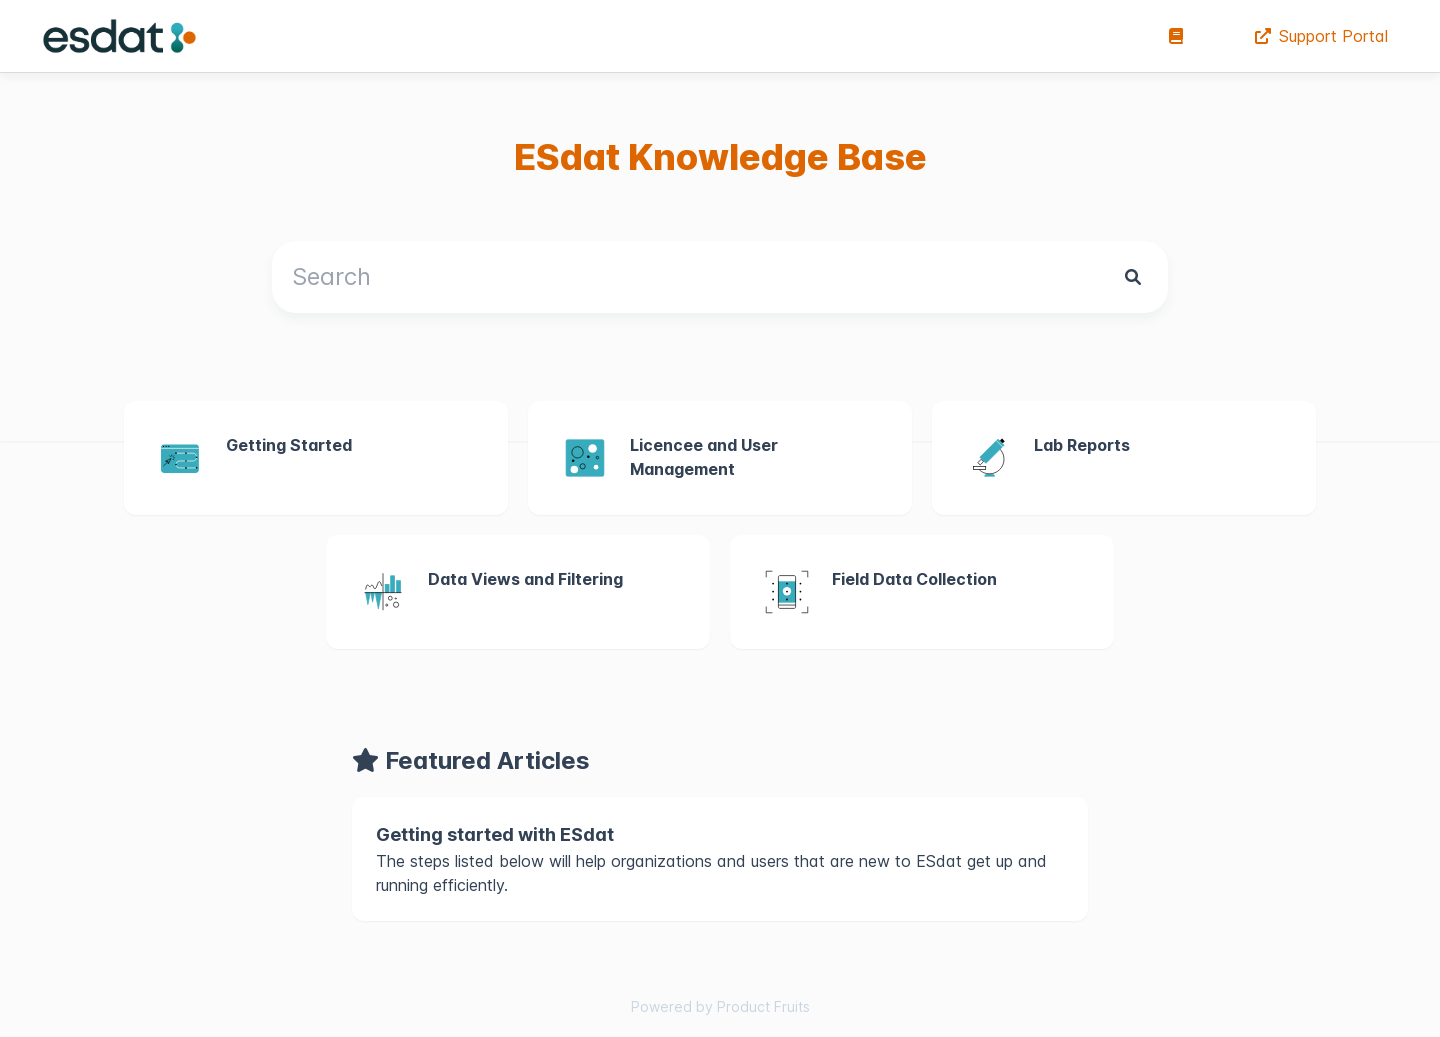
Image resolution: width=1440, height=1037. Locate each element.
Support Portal (1321, 36)
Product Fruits (763, 1006)
